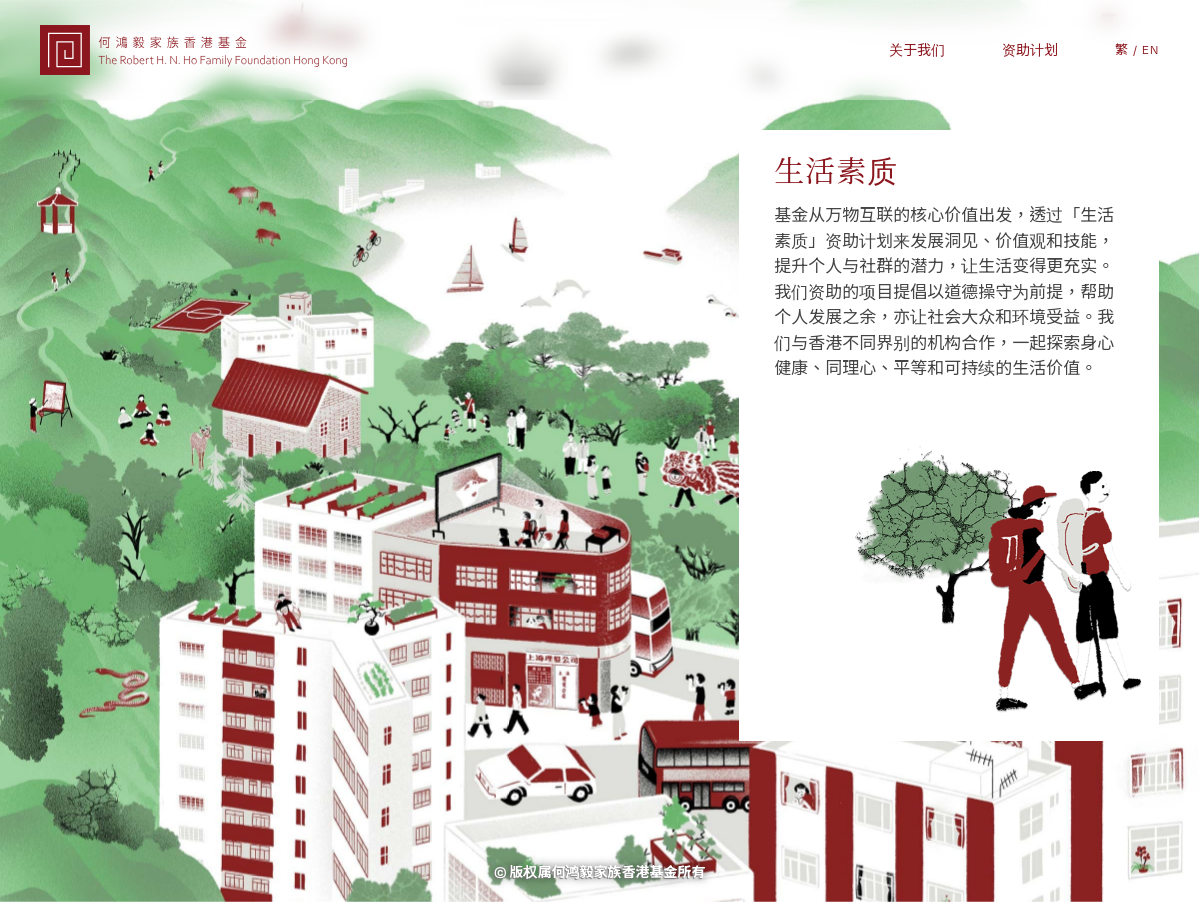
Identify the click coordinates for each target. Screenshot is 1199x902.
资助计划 (1030, 50)
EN (1150, 49)
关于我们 (917, 50)
